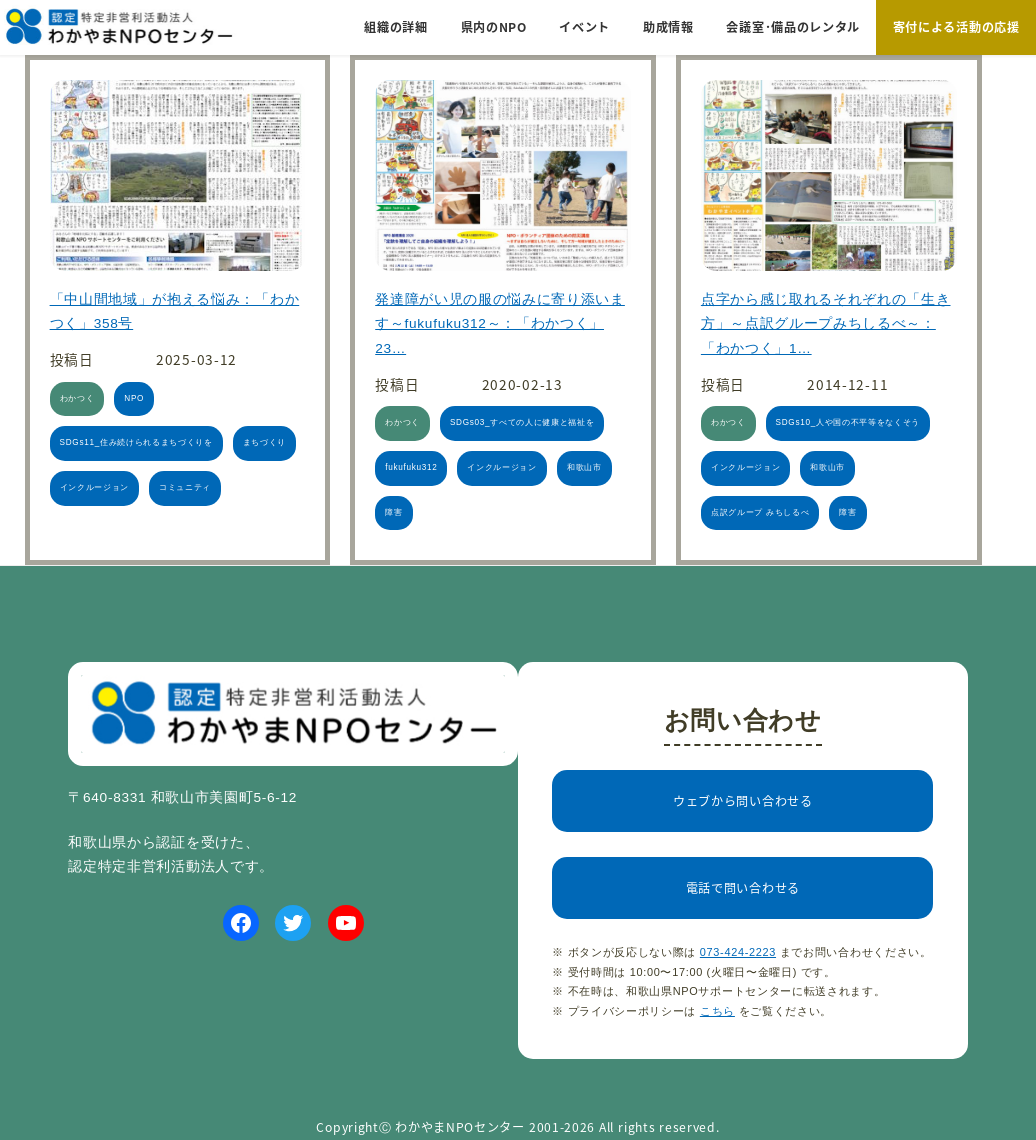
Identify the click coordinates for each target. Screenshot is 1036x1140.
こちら (717, 1011)
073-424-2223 (738, 952)
